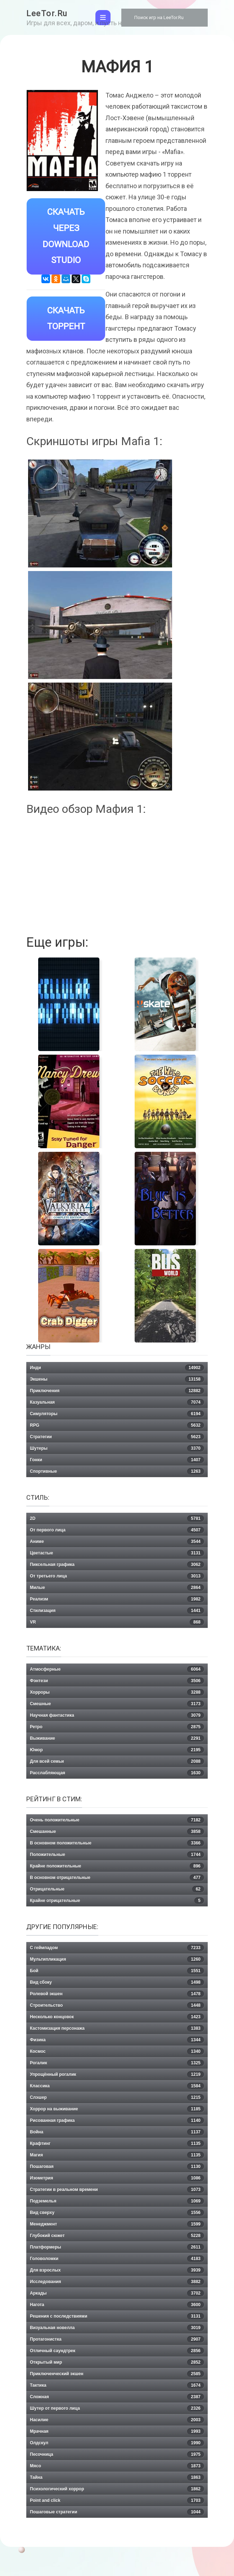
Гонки (117, 1460)
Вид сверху (117, 2212)
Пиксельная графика (117, 1564)
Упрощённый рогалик (117, 2074)
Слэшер (117, 2097)
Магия (117, 2155)
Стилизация (117, 1610)
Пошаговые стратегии (117, 2512)
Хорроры (117, 1692)
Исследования (117, 2281)
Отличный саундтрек (117, 2351)
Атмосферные (117, 1669)
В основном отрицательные (117, 1877)
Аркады (117, 2293)
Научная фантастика (117, 1715)
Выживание (117, 1738)
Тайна (117, 2477)
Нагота (117, 2304)
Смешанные (117, 1831)
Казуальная (117, 1402)
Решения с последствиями (117, 2316)
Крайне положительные (117, 1866)
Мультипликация (117, 1959)
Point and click (117, 2500)
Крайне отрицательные (117, 1900)
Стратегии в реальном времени (117, 2189)
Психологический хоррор (117, 2489)
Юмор (117, 1750)
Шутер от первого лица (117, 2408)
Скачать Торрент (66, 318)
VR (117, 1622)
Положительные (117, 1854)
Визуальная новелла (117, 2327)
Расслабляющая (117, 1773)
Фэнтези (117, 1681)
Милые (117, 1587)
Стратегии (117, 1437)
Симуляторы (117, 1414)
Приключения (117, 1390)
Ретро (117, 1727)
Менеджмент (117, 2224)
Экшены (117, 1379)
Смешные (117, 1704)
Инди (117, 1367)
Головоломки (117, 2258)
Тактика (117, 2385)
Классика (117, 2086)
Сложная (117, 2397)
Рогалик (117, 2063)
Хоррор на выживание (117, 2109)
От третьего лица (117, 1576)
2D (117, 1518)
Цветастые (117, 1553)
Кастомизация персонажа (117, 2028)
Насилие (117, 2420)
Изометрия (117, 2178)
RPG (117, 1425)
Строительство (117, 2005)
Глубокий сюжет (117, 2235)
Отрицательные (117, 1889)
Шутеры (117, 1448)
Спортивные (117, 1471)
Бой (117, 1971)
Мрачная (117, 2431)
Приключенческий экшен (117, 2374)
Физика (117, 2040)
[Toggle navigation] (103, 17)
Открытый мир (117, 2362)
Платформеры (117, 2247)
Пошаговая (117, 2166)
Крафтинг (117, 2143)
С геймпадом (117, 1948)
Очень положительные (117, 1820)
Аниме (117, 1541)
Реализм (117, 1599)
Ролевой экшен (117, 1994)
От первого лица (117, 1530)
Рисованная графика (117, 2120)
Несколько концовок (117, 2017)
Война (117, 2132)
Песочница (117, 2454)
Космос (117, 2051)
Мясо (117, 2466)
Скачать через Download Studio (65, 236)
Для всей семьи (117, 1761)
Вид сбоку (117, 1982)
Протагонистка (117, 2339)
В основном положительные (117, 1843)
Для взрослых (117, 2270)
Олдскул (117, 2443)
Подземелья (117, 2201)
